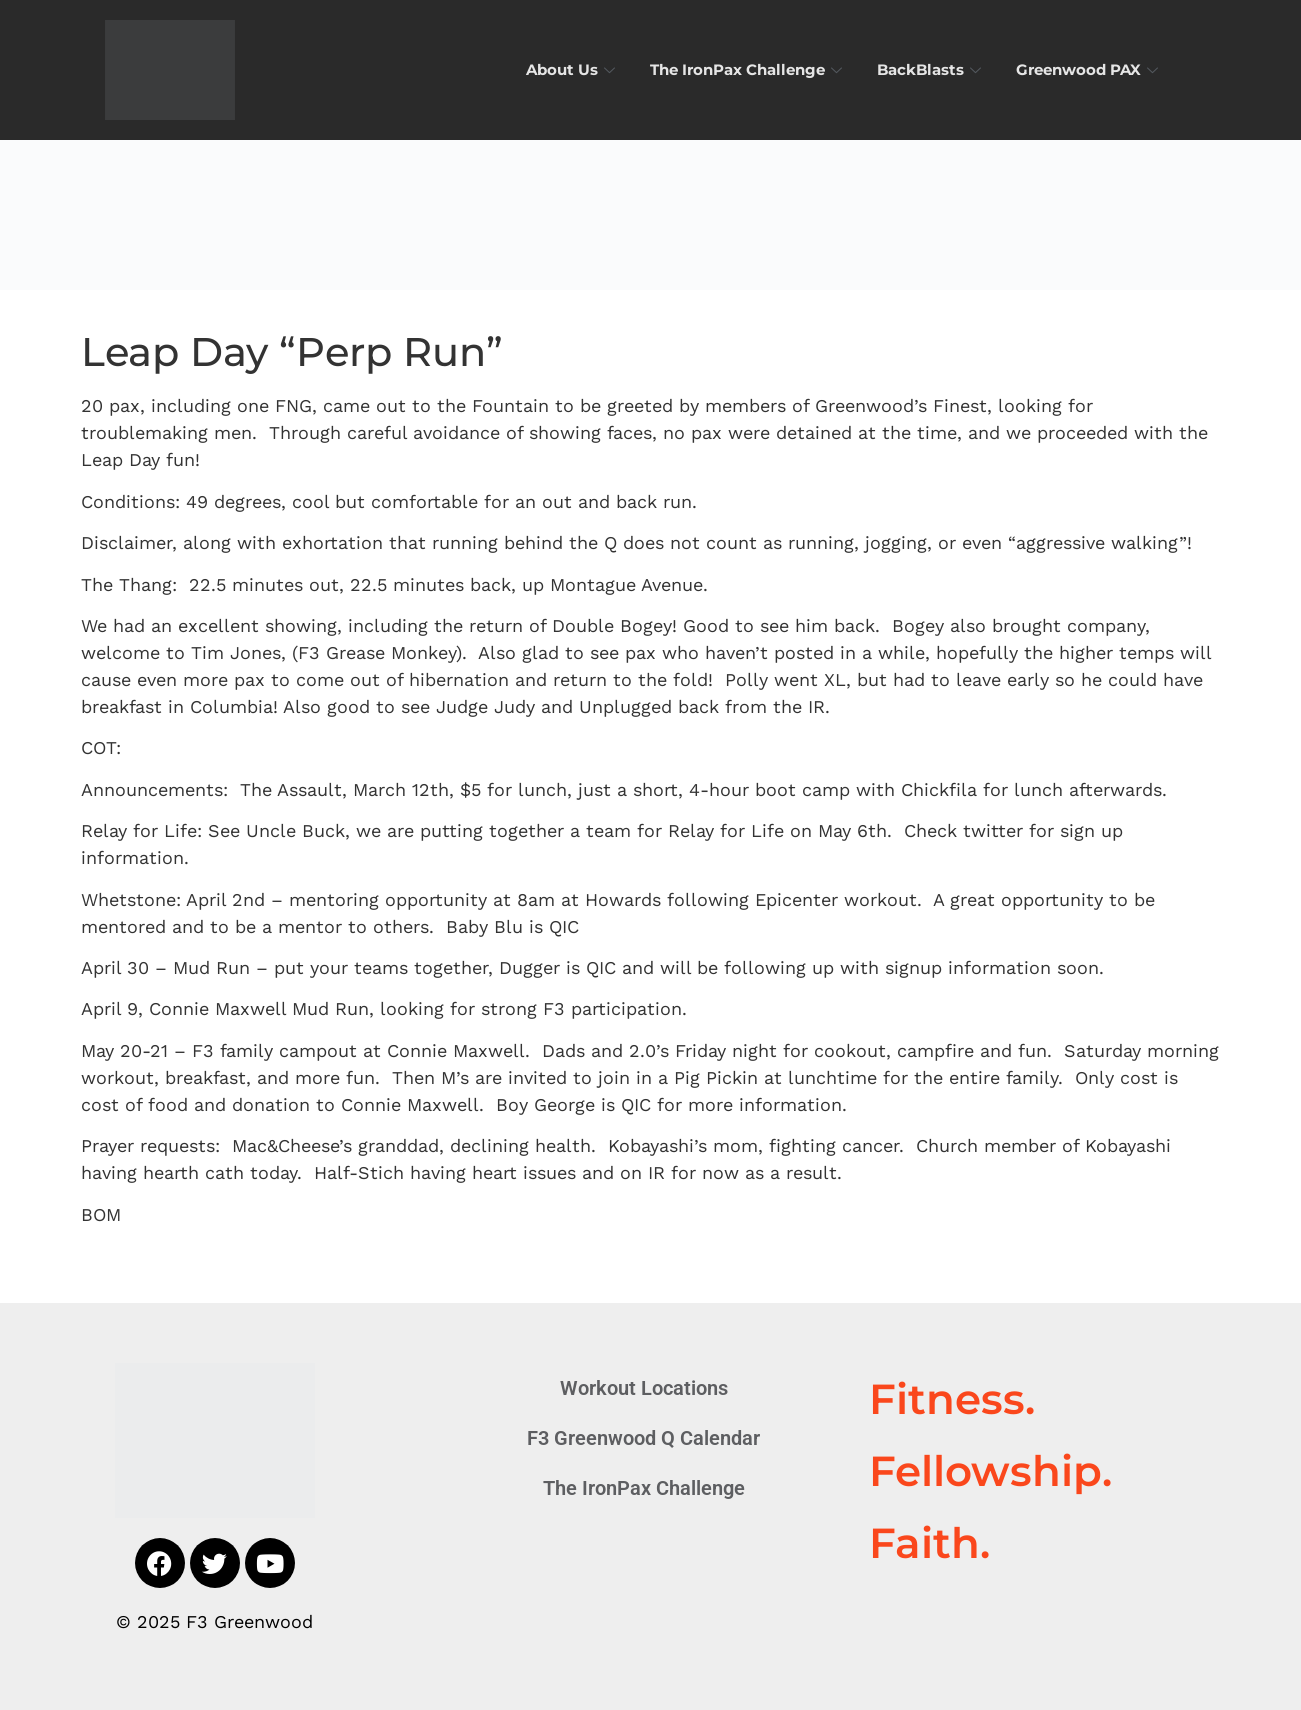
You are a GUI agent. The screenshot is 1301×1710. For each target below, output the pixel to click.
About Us (573, 69)
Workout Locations (644, 1388)
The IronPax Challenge (748, 69)
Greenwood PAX (1089, 69)
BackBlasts (931, 69)
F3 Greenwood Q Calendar (643, 1438)
